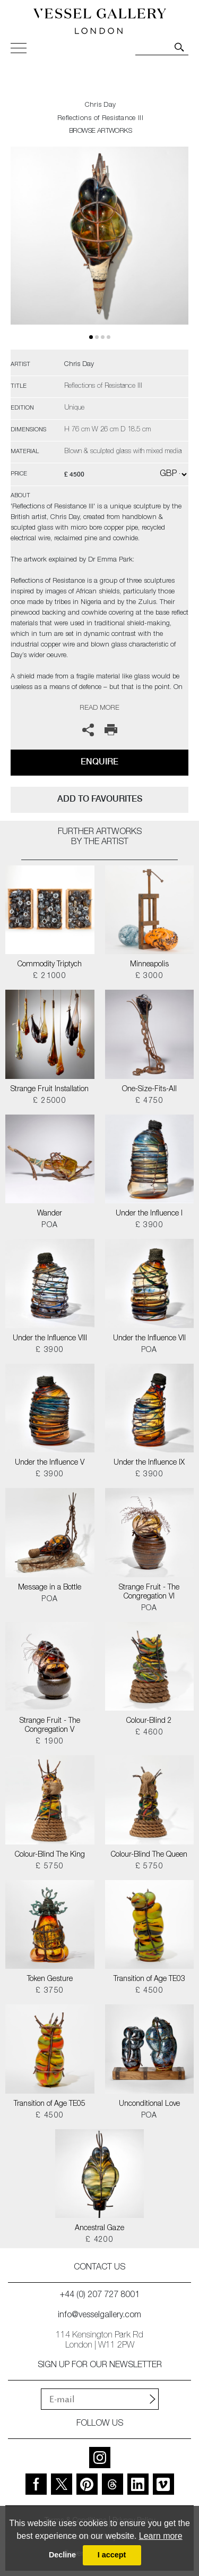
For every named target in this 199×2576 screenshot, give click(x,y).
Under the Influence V (49, 1463)
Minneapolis (149, 964)
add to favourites (99, 799)
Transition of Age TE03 (149, 1979)
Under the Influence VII (149, 1338)
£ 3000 (149, 976)
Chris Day (100, 105)
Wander (49, 1214)
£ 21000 (49, 976)
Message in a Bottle (49, 1588)
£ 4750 (149, 1101)
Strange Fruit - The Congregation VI (149, 1592)
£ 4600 (149, 1733)
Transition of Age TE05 (49, 2104)
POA (49, 1225)
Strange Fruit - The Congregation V (50, 1726)
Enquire (99, 761)
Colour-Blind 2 (149, 1721)
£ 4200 (99, 2240)
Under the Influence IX (149, 1463)
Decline (62, 2555)
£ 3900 (149, 1225)
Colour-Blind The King (50, 1855)
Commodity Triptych (50, 964)
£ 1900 (50, 1742)
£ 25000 (49, 1101)
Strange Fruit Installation (50, 1089)
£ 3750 (50, 1991)
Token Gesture (50, 1979)
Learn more (161, 2535)
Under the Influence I (149, 1214)
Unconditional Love (149, 2104)
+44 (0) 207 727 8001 (100, 2295)
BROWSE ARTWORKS (100, 131)
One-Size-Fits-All (149, 1089)
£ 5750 (50, 1867)
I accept (112, 2555)
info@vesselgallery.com (99, 2315)
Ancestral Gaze (99, 2228)
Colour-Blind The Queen (149, 1855)
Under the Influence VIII (50, 1338)
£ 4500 (149, 1991)
